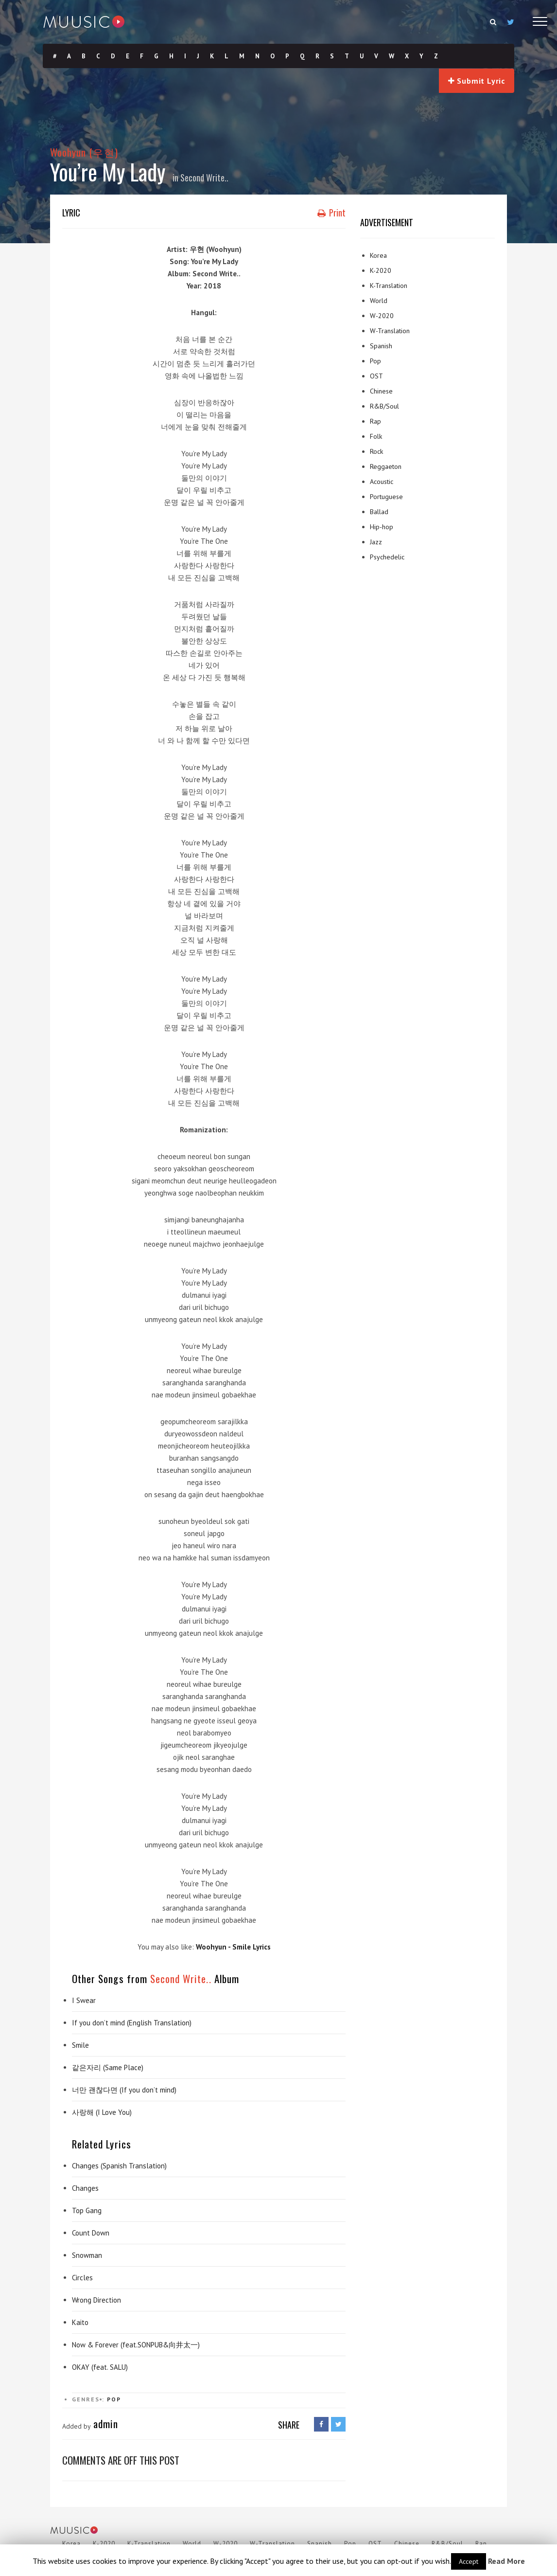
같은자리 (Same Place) (107, 2067)
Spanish (381, 345)
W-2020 (382, 315)
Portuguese (386, 496)
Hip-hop (381, 526)
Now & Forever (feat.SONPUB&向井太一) (136, 2344)
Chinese (381, 391)
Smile (80, 2045)
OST (376, 376)
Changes (85, 2188)
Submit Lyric (476, 81)
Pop (114, 2399)
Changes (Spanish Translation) (119, 2165)
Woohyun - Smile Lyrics (233, 1946)
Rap (375, 421)
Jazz (376, 541)
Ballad (379, 511)
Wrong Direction (96, 2300)
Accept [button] (468, 2561)
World (378, 300)
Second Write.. (204, 177)
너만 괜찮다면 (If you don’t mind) (124, 2089)
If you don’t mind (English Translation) (131, 2022)
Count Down (90, 2232)
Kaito (80, 2322)
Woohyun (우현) (84, 152)
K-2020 (380, 270)
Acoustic (381, 481)
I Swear (84, 2000)
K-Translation (388, 285)
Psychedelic (387, 557)
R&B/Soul (384, 406)
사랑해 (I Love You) (102, 2112)
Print (331, 212)
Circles (82, 2277)
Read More (506, 2561)
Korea (378, 255)
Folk (376, 436)
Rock (376, 451)
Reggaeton (385, 466)
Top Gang (87, 2210)
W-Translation (390, 330)
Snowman (87, 2255)
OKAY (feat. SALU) (100, 2367)
